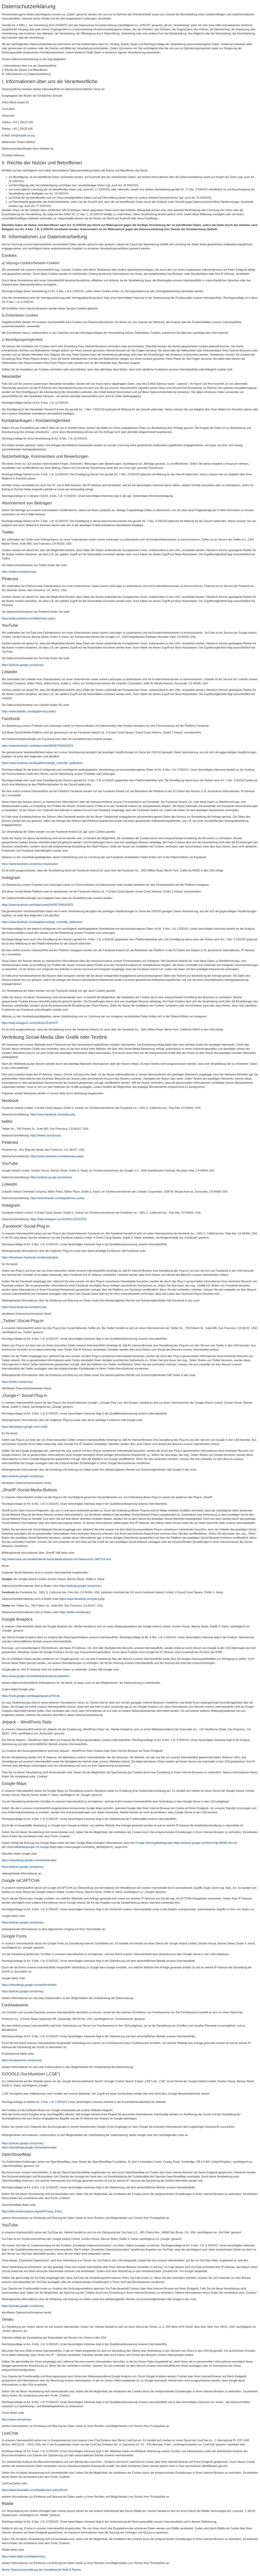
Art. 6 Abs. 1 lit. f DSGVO (51, 2101)
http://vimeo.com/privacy (17, 2419)
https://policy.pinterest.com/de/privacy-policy (29, 618)
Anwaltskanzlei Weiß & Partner (62, 2569)
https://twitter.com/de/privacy (19, 571)
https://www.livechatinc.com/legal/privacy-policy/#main (35, 2489)
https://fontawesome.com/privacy (22, 2060)
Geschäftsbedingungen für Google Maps (32, 1847)
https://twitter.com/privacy (45, 1135)
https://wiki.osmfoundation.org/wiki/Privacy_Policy (32, 2211)
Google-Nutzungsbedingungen (154, 1842)
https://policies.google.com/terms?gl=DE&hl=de (203, 1842)
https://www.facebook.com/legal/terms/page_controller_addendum (42, 762)
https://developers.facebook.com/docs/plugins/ (30, 1257)
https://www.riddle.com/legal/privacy (23, 2556)
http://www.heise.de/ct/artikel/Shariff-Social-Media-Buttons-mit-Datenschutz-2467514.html (56, 1559)
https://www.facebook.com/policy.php (52, 1114)
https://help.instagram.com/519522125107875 (30, 1022)
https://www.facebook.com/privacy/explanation (30, 863)
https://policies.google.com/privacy (23, 664)
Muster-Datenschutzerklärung (20, 2569)
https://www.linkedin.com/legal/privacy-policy (29, 711)
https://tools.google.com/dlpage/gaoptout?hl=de (31, 1695)
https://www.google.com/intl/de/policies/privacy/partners (35, 1676)
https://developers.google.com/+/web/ (25, 1426)
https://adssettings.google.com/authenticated (29, 1860)
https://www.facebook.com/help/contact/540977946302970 (37, 745)
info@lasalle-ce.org (23, 135)
